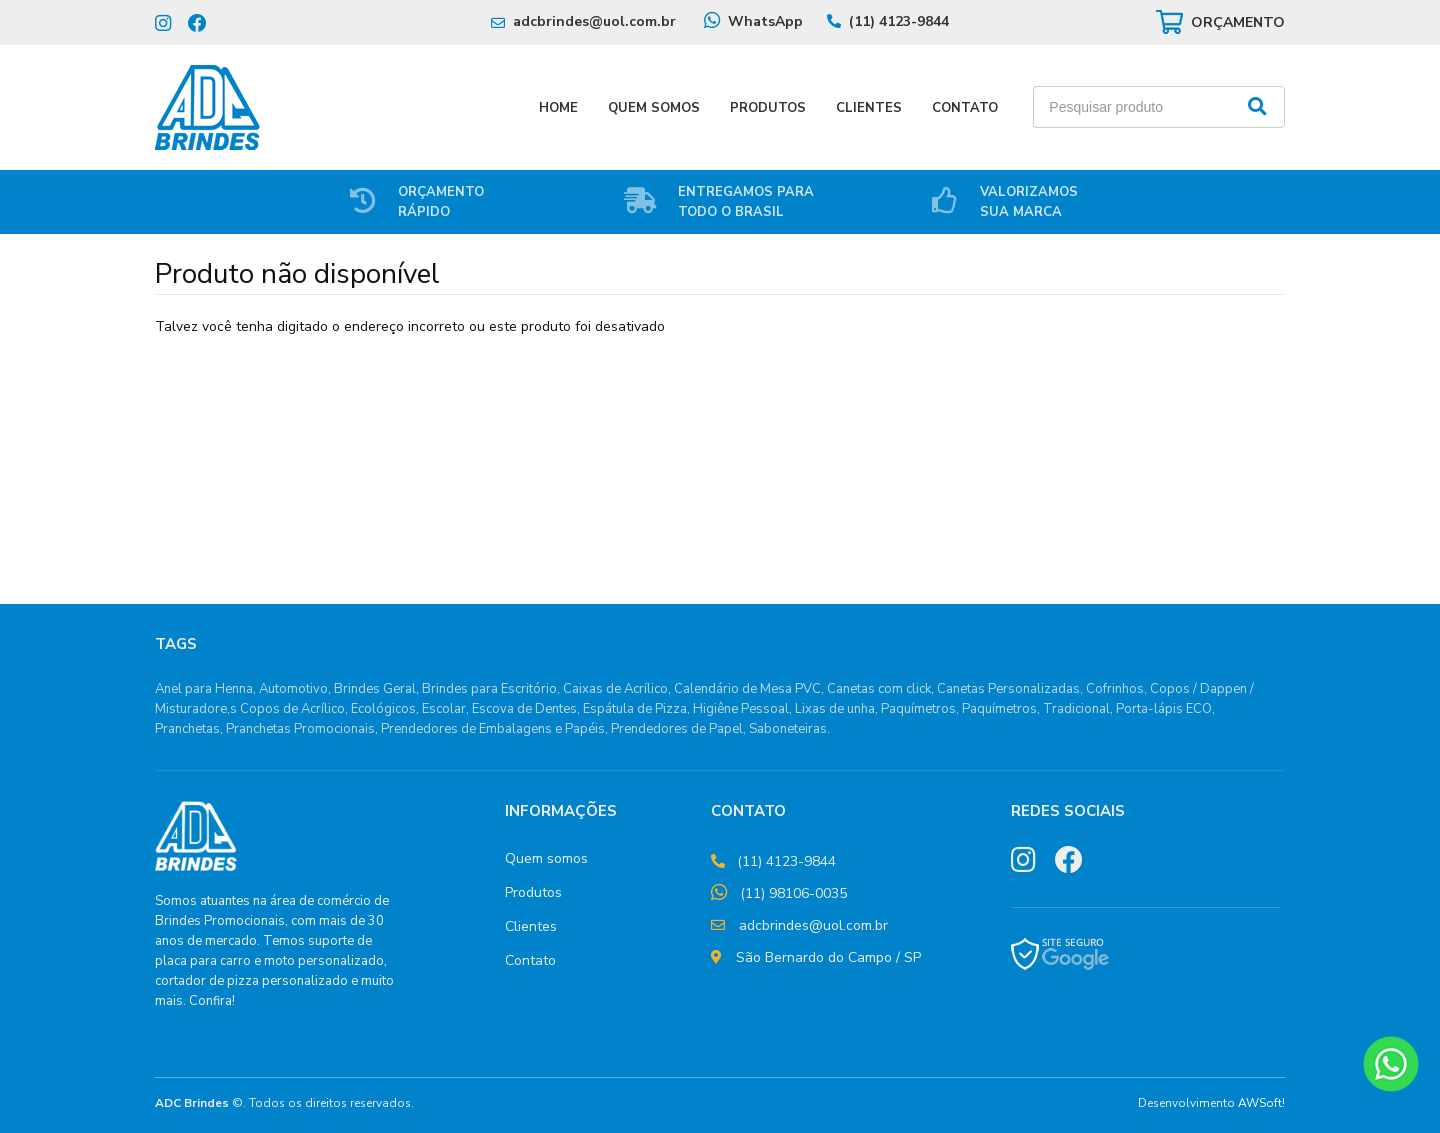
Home (558, 108)
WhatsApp (765, 21)
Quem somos (546, 858)
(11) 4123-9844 (899, 21)
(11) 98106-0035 (793, 893)
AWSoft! (1261, 1103)
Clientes (869, 108)
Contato (965, 108)
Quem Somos (654, 108)
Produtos (768, 108)
